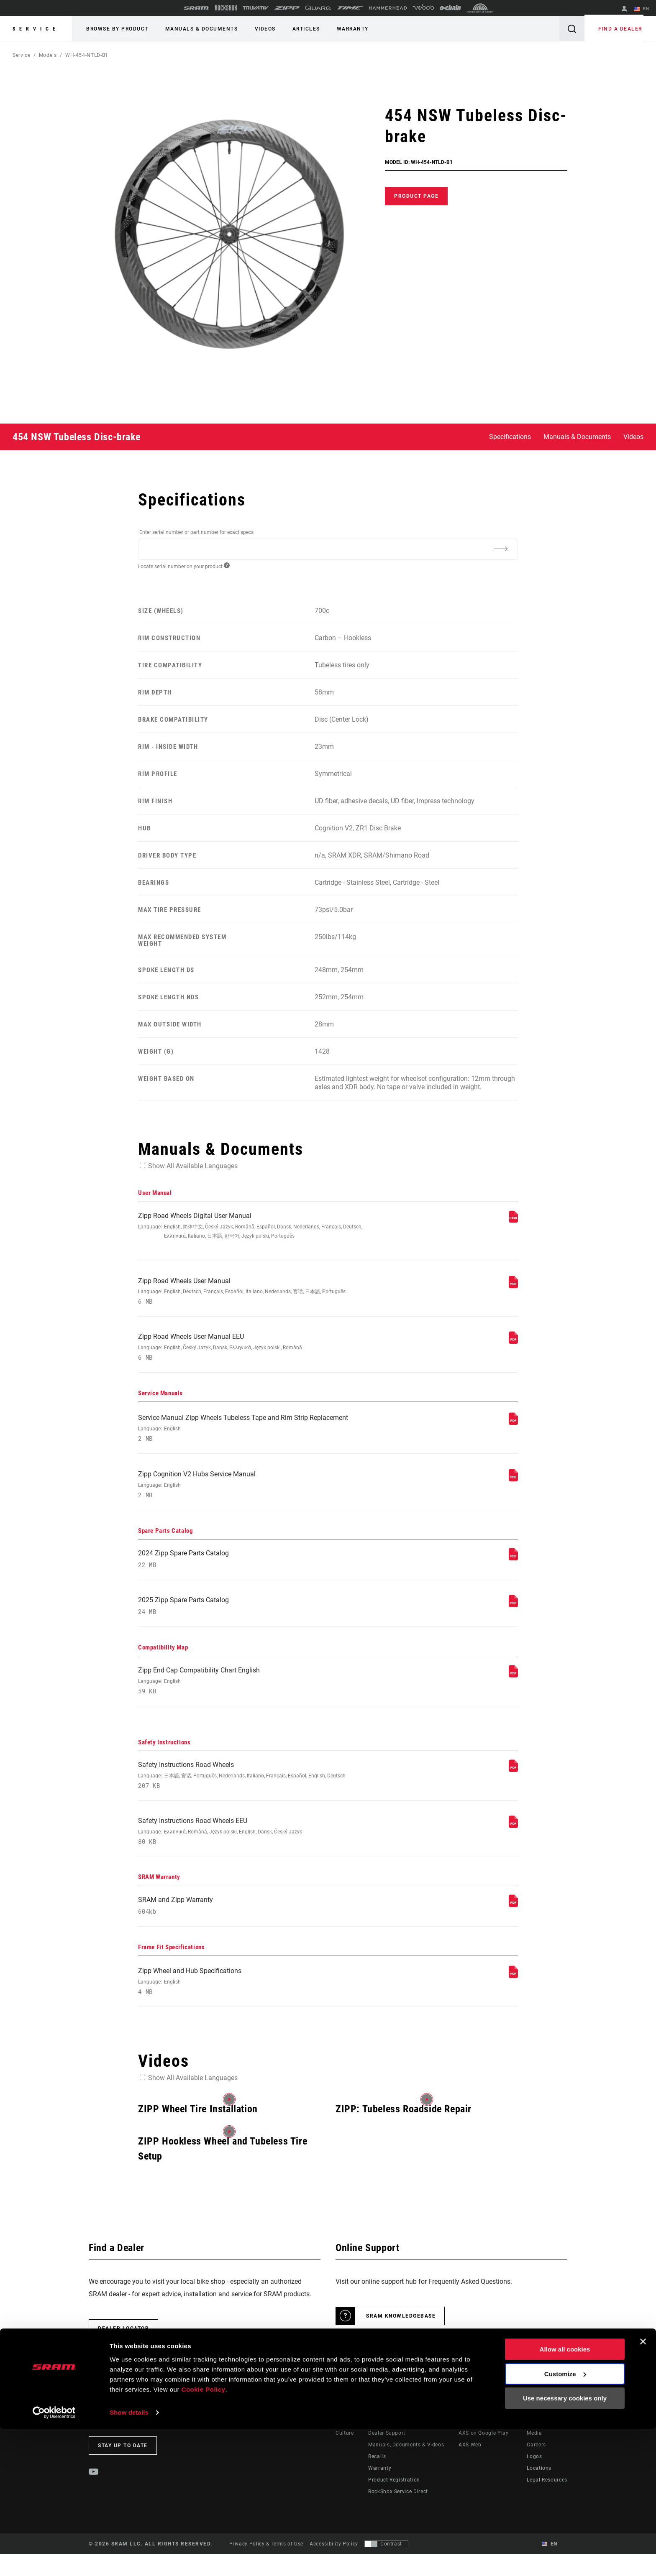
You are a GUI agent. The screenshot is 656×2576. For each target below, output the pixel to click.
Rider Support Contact (395, 2443)
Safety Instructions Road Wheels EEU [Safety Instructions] (257, 1849)
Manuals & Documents (197, 29)
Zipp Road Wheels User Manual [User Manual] (257, 1294)
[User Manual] (513, 1221)
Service (36, 29)
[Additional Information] (500, 548)
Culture (345, 2455)
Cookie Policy (204, 2536)
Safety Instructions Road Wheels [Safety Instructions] (257, 1791)
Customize (565, 2521)
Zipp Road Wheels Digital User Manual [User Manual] (257, 1227)
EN (643, 9)
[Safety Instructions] (513, 1784)
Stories (344, 2443)
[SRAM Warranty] (513, 1923)
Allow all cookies (565, 2496)
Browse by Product (116, 29)
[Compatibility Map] (513, 1688)
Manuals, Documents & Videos (406, 2466)
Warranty (341, 29)
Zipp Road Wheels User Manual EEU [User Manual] (257, 1352)
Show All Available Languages (193, 1166)
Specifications (510, 437)
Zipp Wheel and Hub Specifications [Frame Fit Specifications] (257, 2002)
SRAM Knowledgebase (401, 2338)
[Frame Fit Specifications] (513, 1996)
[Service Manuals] (513, 1428)
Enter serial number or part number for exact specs (196, 532)
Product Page (416, 196)
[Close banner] (643, 2489)
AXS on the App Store (485, 2443)
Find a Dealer (622, 29)
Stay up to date (123, 2467)
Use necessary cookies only (565, 2545)
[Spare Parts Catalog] (513, 1567)
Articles (297, 29)
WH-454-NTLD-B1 (86, 55)
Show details (129, 2559)
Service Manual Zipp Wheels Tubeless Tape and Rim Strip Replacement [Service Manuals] (257, 1435)
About (534, 2443)
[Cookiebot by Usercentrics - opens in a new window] (54, 2559)
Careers (536, 2466)
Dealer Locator (123, 2350)
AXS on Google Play (484, 2455)
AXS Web (470, 2466)
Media (534, 2455)
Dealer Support (386, 2455)
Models (48, 55)
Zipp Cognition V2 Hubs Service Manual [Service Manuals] (257, 1493)
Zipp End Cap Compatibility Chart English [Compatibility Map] (257, 1694)
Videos (258, 29)
